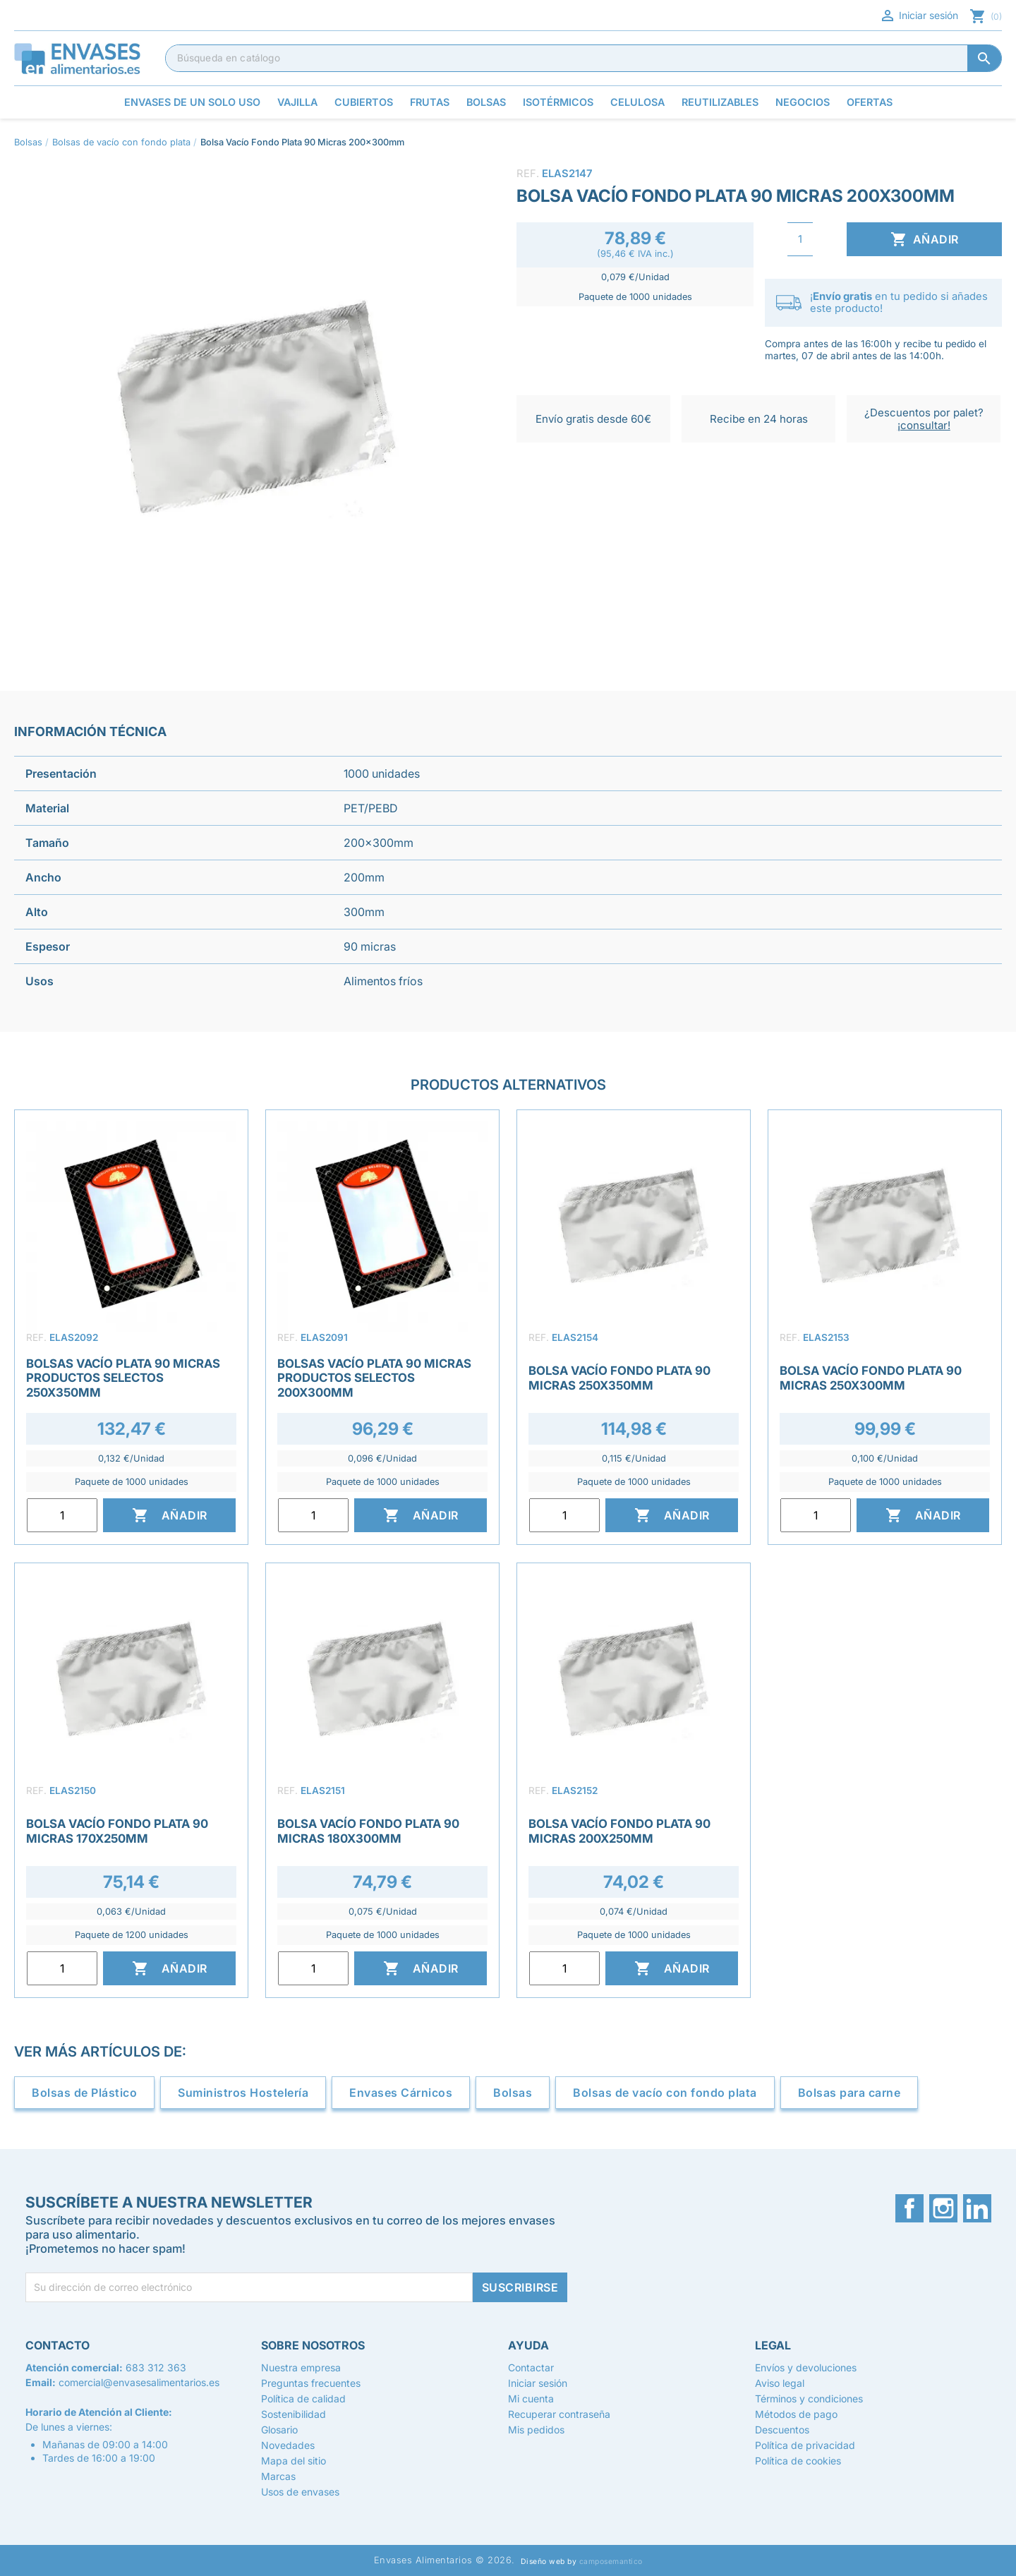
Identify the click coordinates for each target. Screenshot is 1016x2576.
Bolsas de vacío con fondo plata (665, 2093)
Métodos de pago (796, 2414)
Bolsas (512, 2093)
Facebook (909, 2208)
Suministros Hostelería (243, 2093)
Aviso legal (779, 2383)
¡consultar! (923, 425)
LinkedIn (977, 2208)
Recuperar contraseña (559, 2414)
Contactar (531, 2367)
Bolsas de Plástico (84, 2093)
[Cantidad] (800, 239)
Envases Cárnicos (400, 2093)
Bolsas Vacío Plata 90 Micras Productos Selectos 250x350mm (123, 1377)
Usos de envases (300, 2492)
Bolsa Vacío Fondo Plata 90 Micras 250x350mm (619, 1378)
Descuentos (782, 2430)
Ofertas (870, 102)
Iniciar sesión (918, 15)
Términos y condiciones (809, 2399)
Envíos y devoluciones (806, 2367)
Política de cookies (798, 2461)
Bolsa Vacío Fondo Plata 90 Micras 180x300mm (368, 1831)
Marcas (278, 2476)
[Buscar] (583, 58)
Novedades (288, 2445)
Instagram (943, 2208)
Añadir (924, 239)
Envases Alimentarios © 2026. (444, 2560)
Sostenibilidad (293, 2414)
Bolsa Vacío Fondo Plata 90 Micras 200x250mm (619, 1831)
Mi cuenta (531, 2399)
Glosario (279, 2430)
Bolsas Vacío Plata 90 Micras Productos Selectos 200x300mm (374, 1377)
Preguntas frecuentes (311, 2383)
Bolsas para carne (849, 2093)
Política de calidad (303, 2399)
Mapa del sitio (293, 2461)
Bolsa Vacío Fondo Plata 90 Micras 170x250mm (117, 1831)
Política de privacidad (805, 2445)
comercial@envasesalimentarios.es (139, 2382)
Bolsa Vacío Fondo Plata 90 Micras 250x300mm (871, 1378)
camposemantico (611, 2561)
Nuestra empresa (301, 2367)
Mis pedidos (536, 2430)
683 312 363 (156, 2367)
